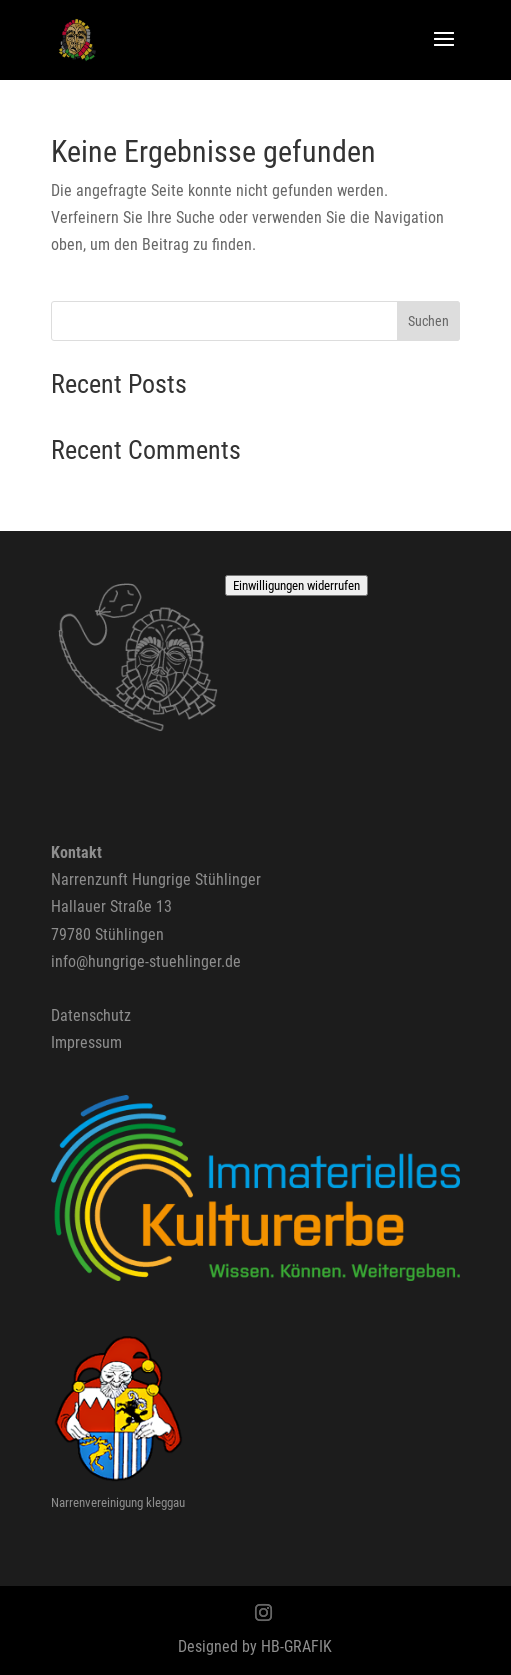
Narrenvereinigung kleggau (118, 1502)
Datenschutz (91, 1015)
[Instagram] (263, 1614)
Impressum (86, 1042)
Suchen (428, 321)
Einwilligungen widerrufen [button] (296, 585)
